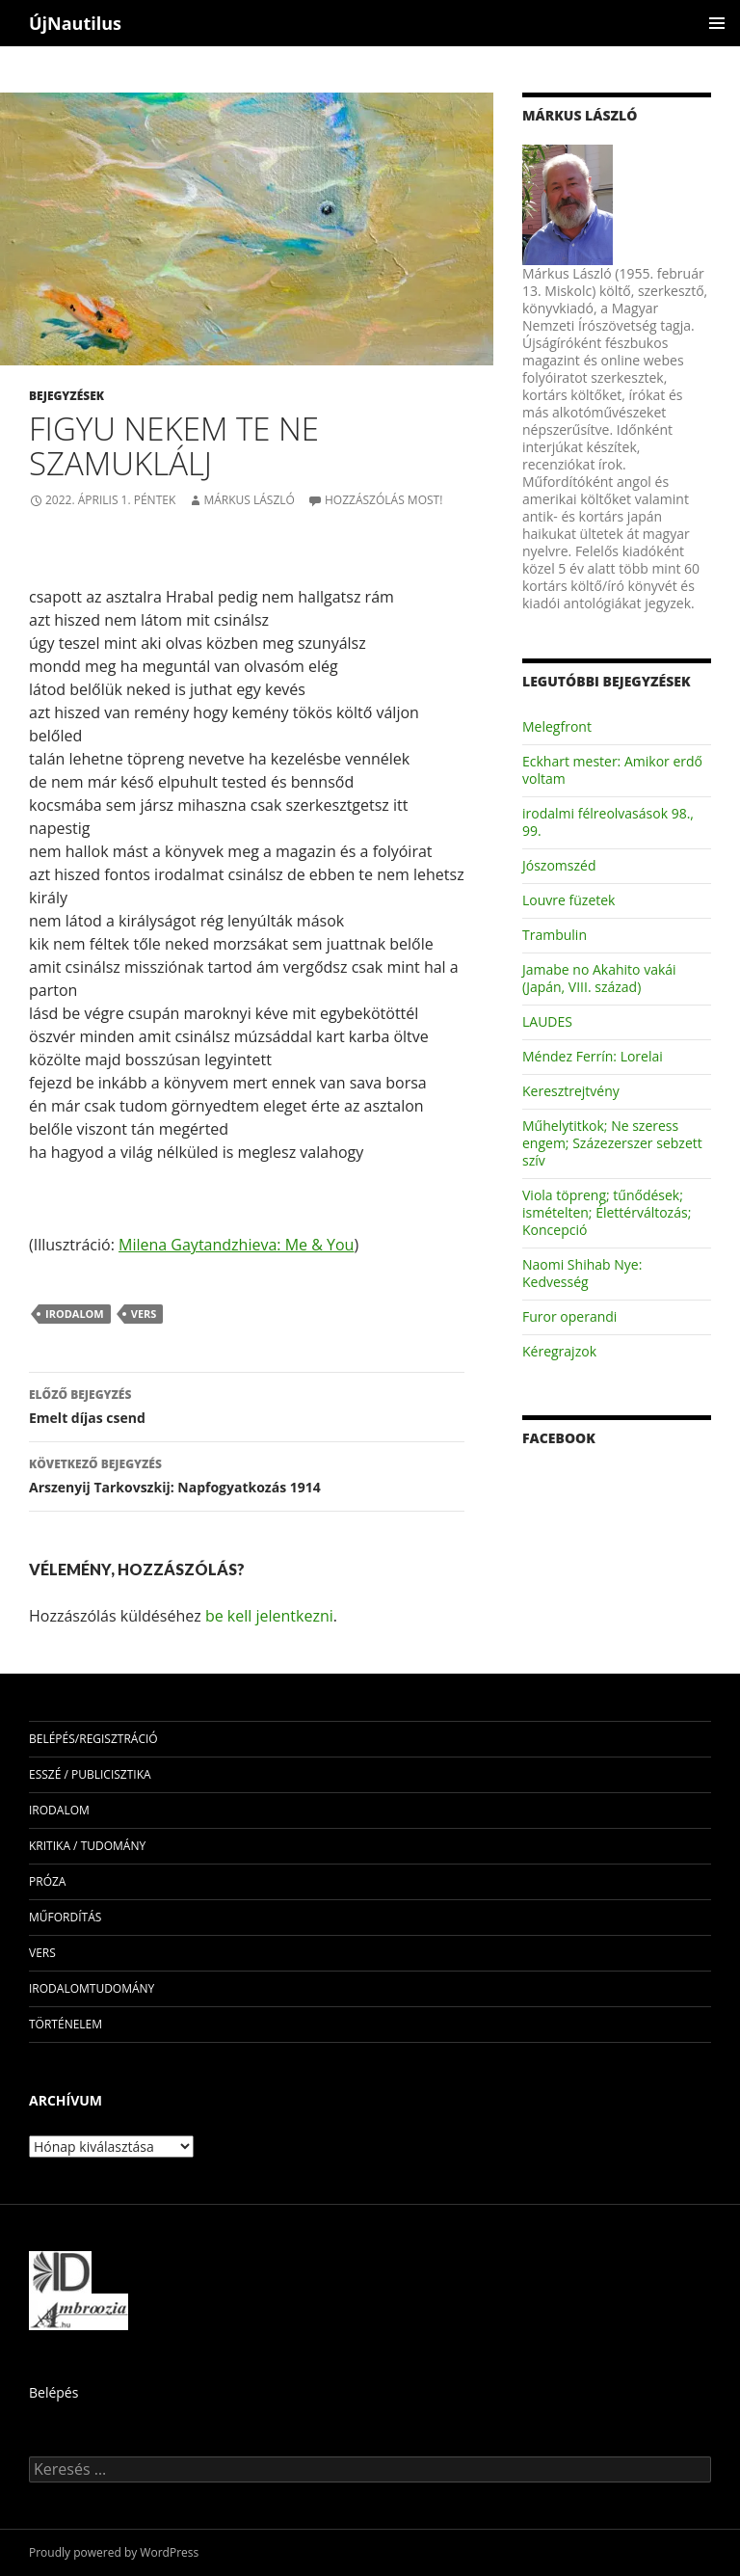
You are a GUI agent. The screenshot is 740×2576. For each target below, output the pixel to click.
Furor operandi (569, 1316)
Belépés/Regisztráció (93, 1739)
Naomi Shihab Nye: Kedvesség (582, 1273)
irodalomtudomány (91, 1988)
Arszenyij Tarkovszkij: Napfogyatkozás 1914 (246, 1474)
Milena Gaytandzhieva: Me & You (236, 1244)
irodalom (74, 1313)
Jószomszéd (558, 865)
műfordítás (65, 1917)
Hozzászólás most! (383, 500)
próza (47, 1881)
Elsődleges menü (717, 23)
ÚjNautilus (75, 23)
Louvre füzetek (568, 900)
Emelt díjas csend (246, 1405)
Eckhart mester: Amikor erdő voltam (612, 770)
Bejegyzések (66, 396)
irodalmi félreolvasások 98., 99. (608, 822)
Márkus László (248, 500)
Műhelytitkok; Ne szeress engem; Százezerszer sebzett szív (612, 1142)
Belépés (53, 2392)
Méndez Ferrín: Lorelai (592, 1056)
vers (144, 1313)
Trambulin (554, 935)
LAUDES (547, 1021)
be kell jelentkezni (269, 1615)
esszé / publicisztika (90, 1774)
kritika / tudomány (87, 1846)
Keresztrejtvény (571, 1091)
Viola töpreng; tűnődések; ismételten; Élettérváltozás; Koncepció (606, 1212)
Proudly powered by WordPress (113, 2552)
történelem (65, 2024)
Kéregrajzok (559, 1351)
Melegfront (557, 726)
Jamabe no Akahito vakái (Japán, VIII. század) (599, 978)
